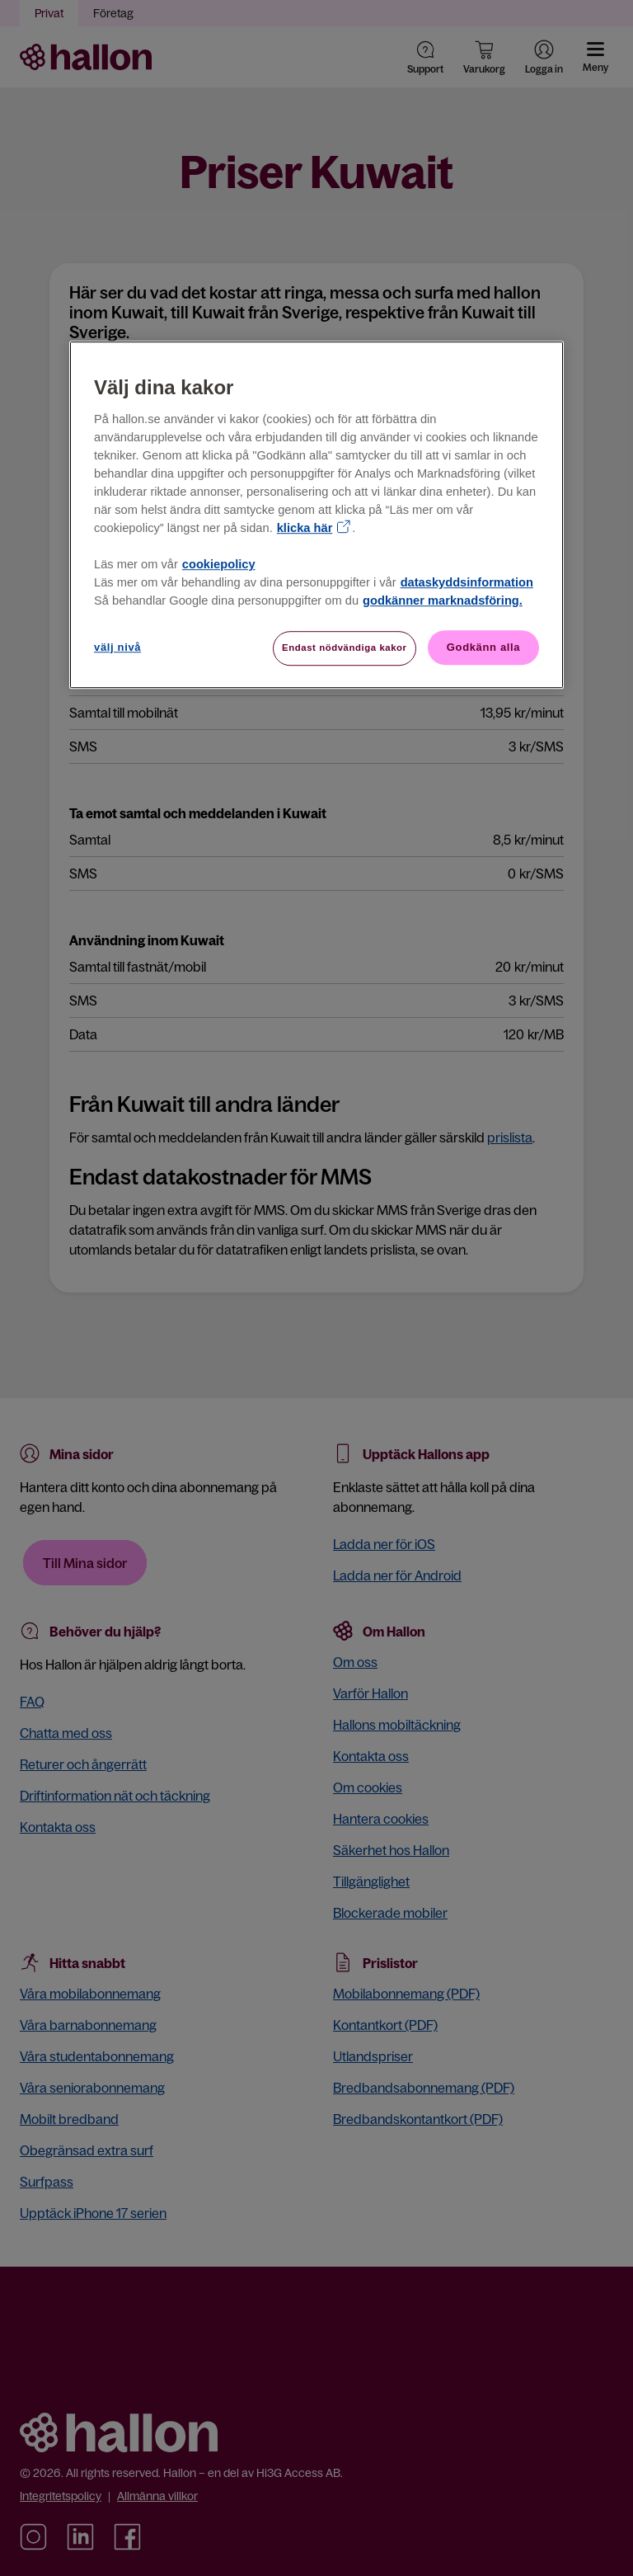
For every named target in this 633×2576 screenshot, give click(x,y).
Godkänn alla (483, 647)
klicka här (305, 528)
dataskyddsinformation (467, 582)
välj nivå (117, 647)
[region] (316, 515)
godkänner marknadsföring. (443, 600)
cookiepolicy (219, 564)
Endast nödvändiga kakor (344, 647)
